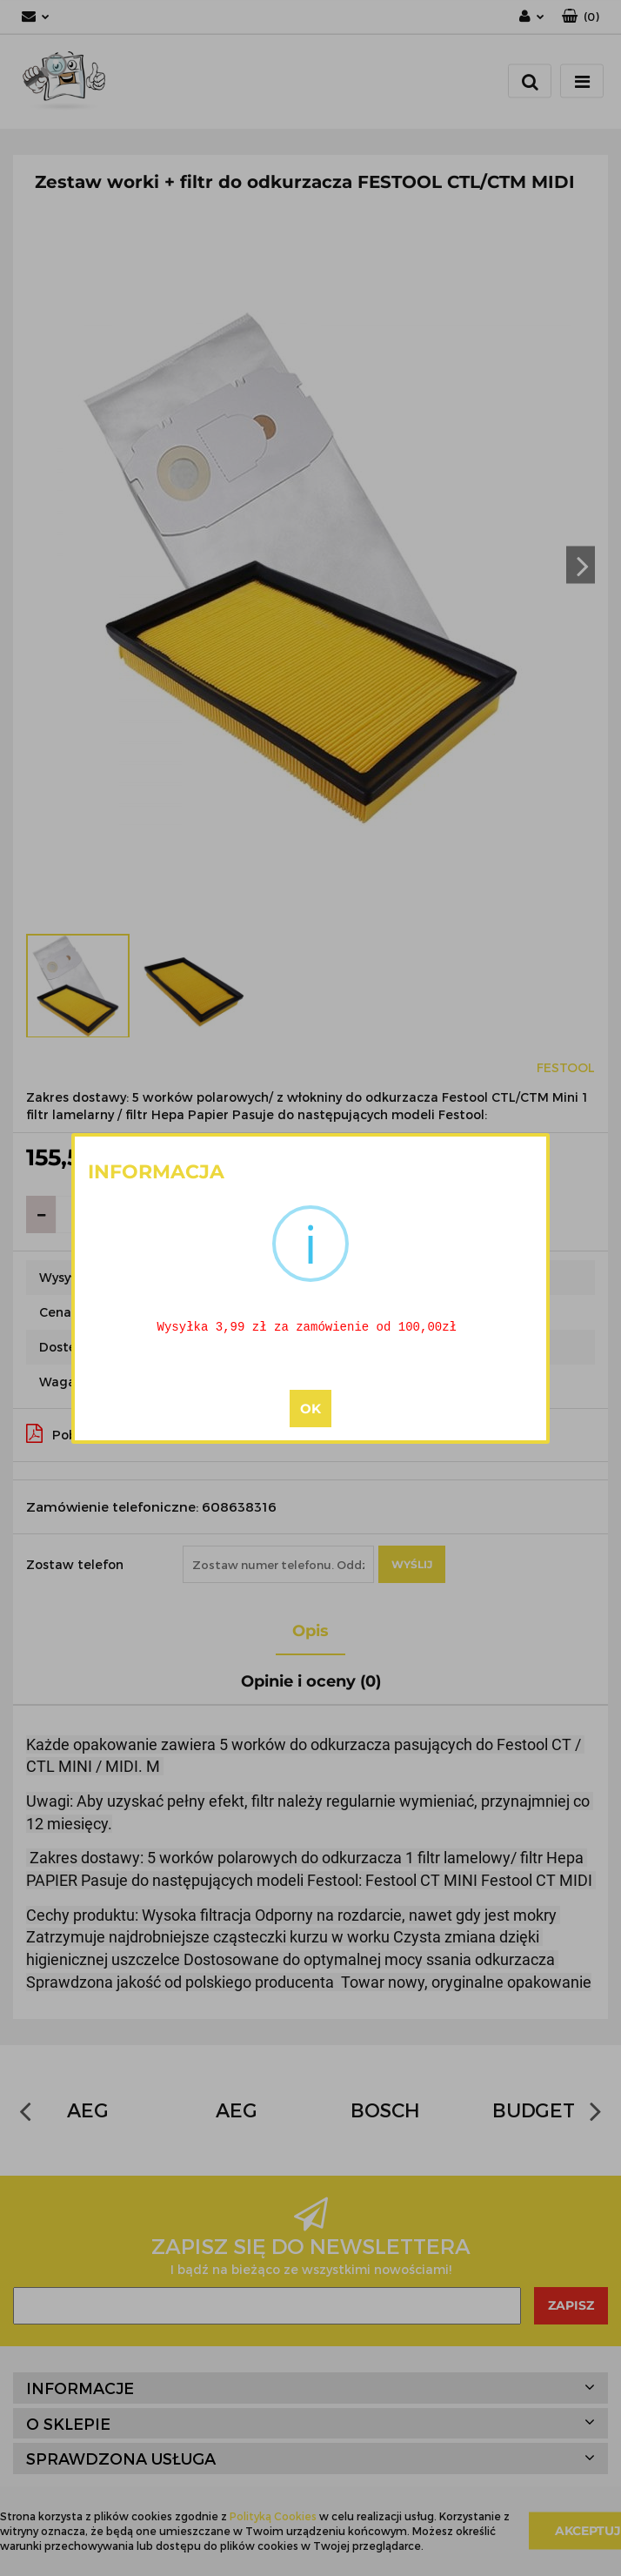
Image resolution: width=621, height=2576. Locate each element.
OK (310, 1409)
